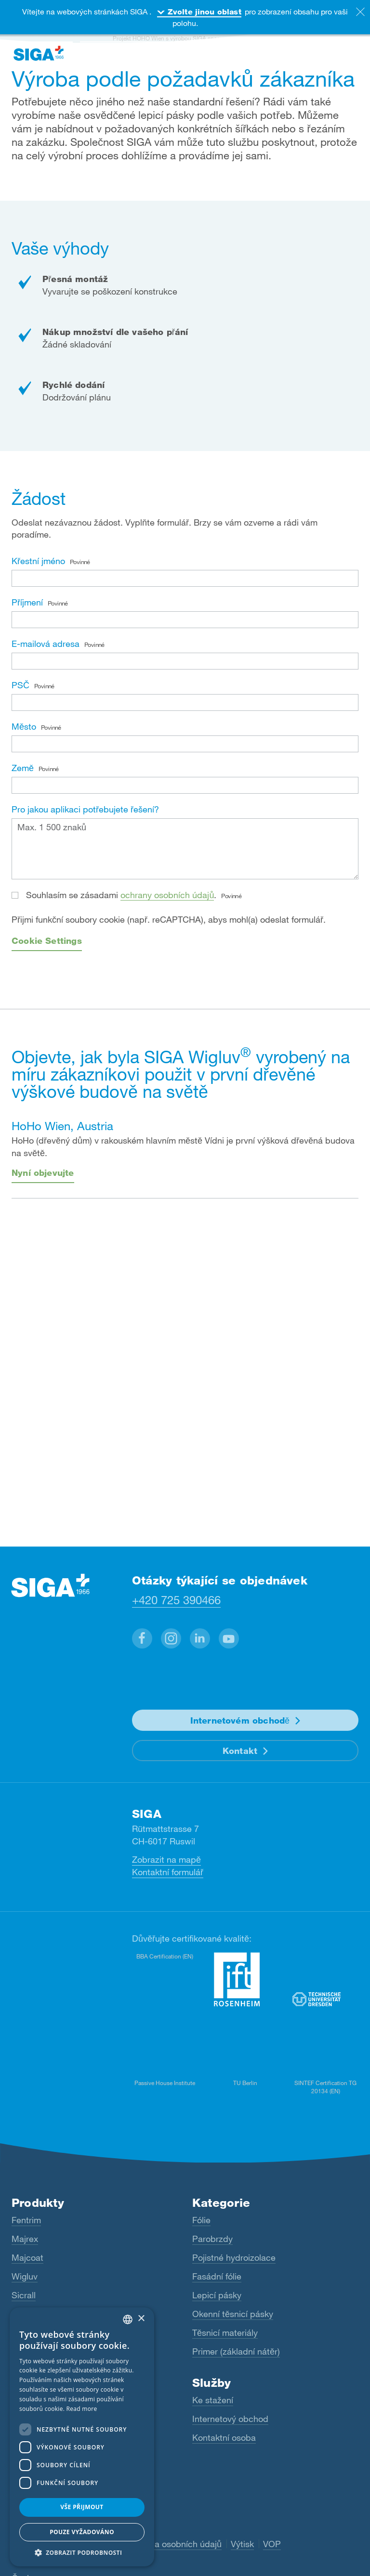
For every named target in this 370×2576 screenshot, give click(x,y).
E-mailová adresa (58, 643)
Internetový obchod (230, 2418)
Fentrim (26, 2220)
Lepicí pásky (216, 2295)
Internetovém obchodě (240, 1720)
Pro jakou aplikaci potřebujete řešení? (85, 809)
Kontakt (240, 1750)
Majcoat (27, 2257)
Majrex (25, 2238)
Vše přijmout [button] (81, 2507)
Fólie (201, 2220)
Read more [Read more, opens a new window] (81, 2409)
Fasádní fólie (216, 2276)
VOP (272, 2543)
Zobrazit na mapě (166, 1859)
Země (35, 767)
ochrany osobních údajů (167, 894)
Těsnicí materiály (225, 2332)
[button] (142, 1638)
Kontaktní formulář (167, 1872)
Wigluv (25, 2276)
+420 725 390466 (176, 1600)
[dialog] (82, 2436)
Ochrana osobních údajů (174, 2543)
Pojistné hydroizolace (234, 2257)
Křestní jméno (51, 560)
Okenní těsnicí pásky (232, 2313)
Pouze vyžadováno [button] (82, 2532)
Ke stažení (212, 2400)
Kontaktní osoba (224, 2437)
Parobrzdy (212, 2238)
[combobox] (127, 2319)
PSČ (33, 685)
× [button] (141, 2318)
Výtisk (242, 2543)
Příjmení (40, 602)
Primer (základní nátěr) (236, 2351)
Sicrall (24, 2295)
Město (36, 726)
